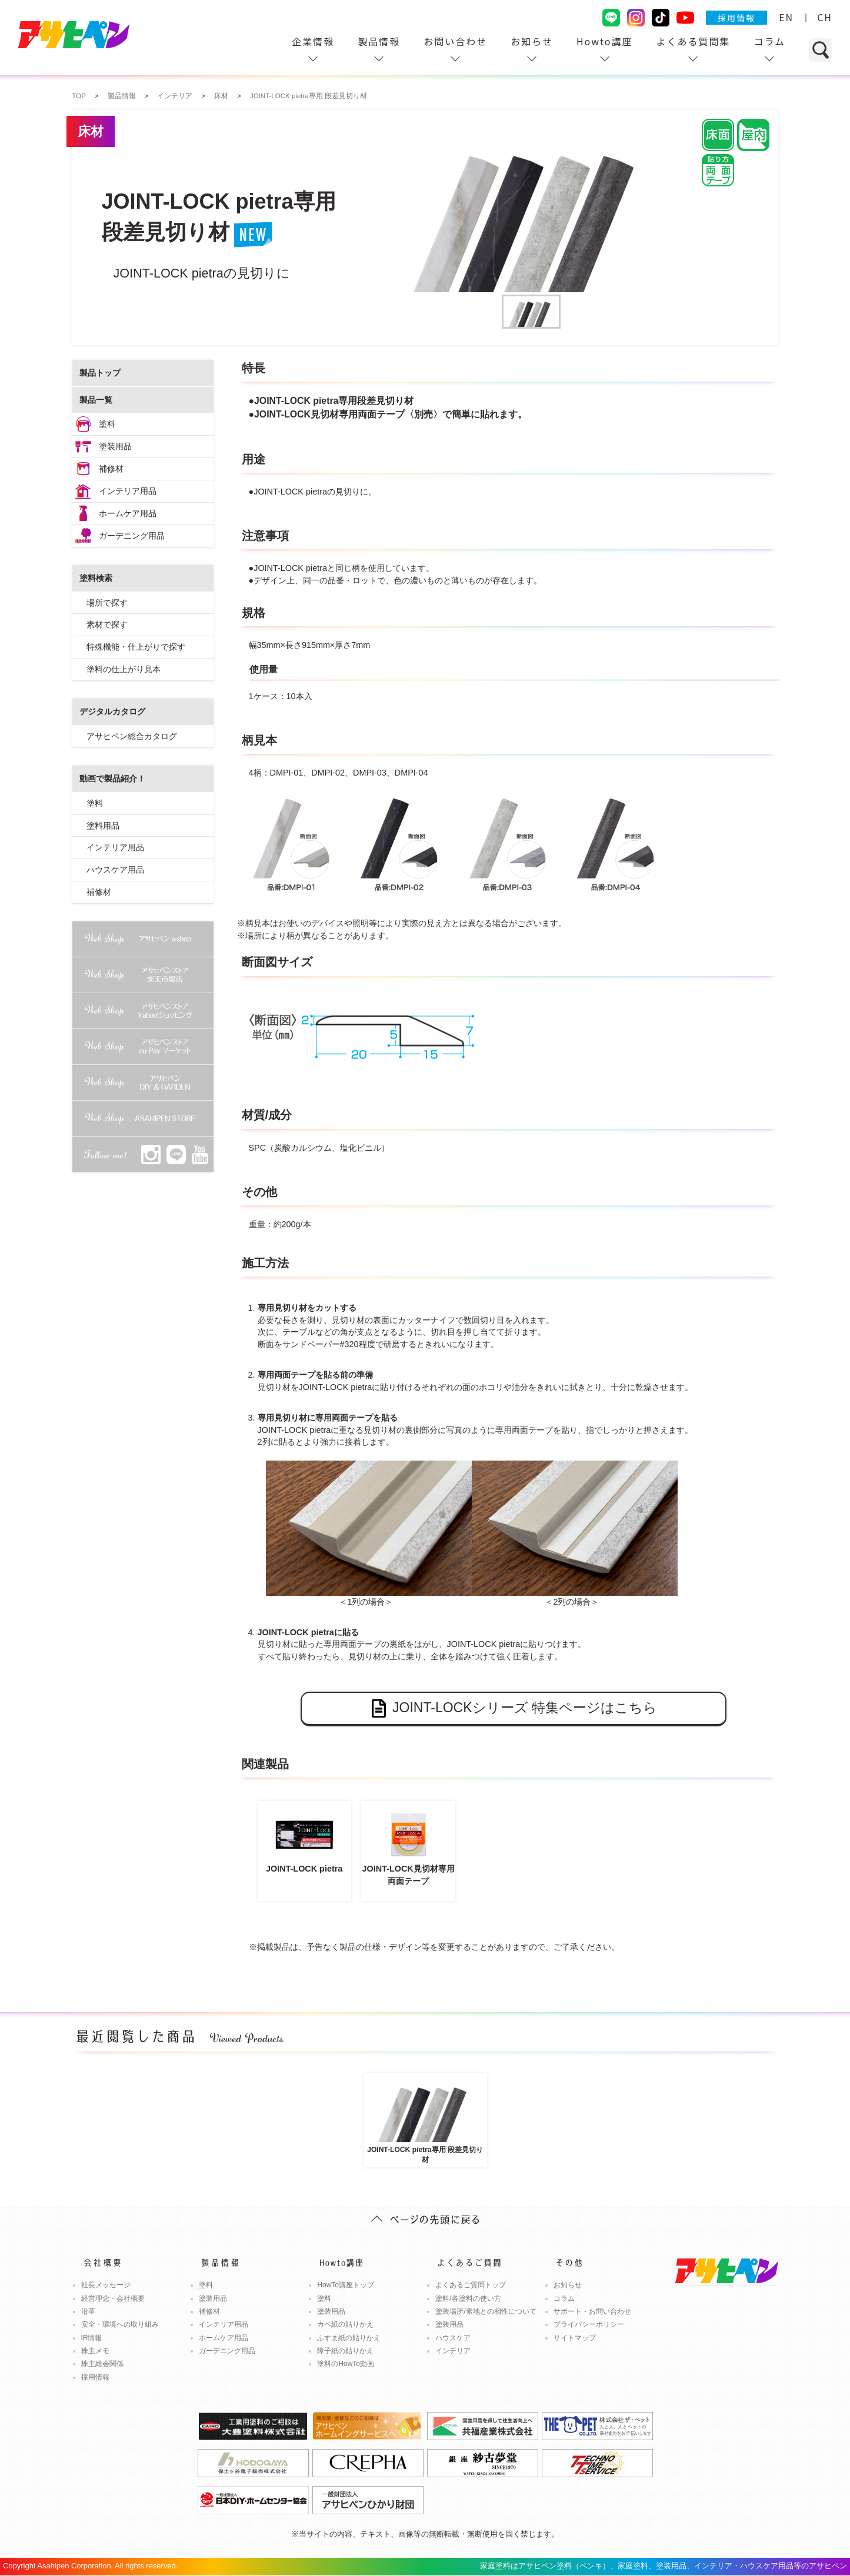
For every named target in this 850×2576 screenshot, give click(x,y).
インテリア (453, 2351)
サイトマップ (575, 2338)
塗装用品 (115, 446)
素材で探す (107, 624)
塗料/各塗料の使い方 (468, 2298)
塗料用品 (102, 825)
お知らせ (532, 41)
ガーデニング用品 (132, 535)
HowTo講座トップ (345, 2285)
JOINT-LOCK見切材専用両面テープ (408, 1846)
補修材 (111, 468)
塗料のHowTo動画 (345, 2364)
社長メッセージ (106, 2285)
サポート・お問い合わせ (592, 2311)
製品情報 (379, 41)
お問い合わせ (455, 41)
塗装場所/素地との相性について (485, 2311)
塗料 (107, 424)
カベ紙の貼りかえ (345, 2324)
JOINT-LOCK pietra (304, 1840)
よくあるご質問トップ (470, 2285)
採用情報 (736, 18)
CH (824, 17)
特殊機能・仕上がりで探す (135, 646)
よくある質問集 (693, 41)
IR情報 (91, 2338)
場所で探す (107, 602)
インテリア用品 (127, 491)
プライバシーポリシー (589, 2324)
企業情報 (313, 41)
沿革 (88, 2311)
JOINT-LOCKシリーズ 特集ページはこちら (513, 1708)
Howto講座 (604, 41)
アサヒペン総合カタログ (131, 736)
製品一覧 (95, 400)
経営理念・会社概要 (113, 2298)
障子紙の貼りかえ (345, 2351)
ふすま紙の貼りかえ (349, 2338)
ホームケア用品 (127, 513)
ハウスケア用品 (115, 869)
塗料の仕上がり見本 (123, 669)
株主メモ (95, 2351)
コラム (769, 41)
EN (786, 17)
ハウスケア (453, 2338)
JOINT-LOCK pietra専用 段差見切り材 (425, 2119)
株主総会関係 (102, 2364)
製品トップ (100, 372)
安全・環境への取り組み (120, 2324)
